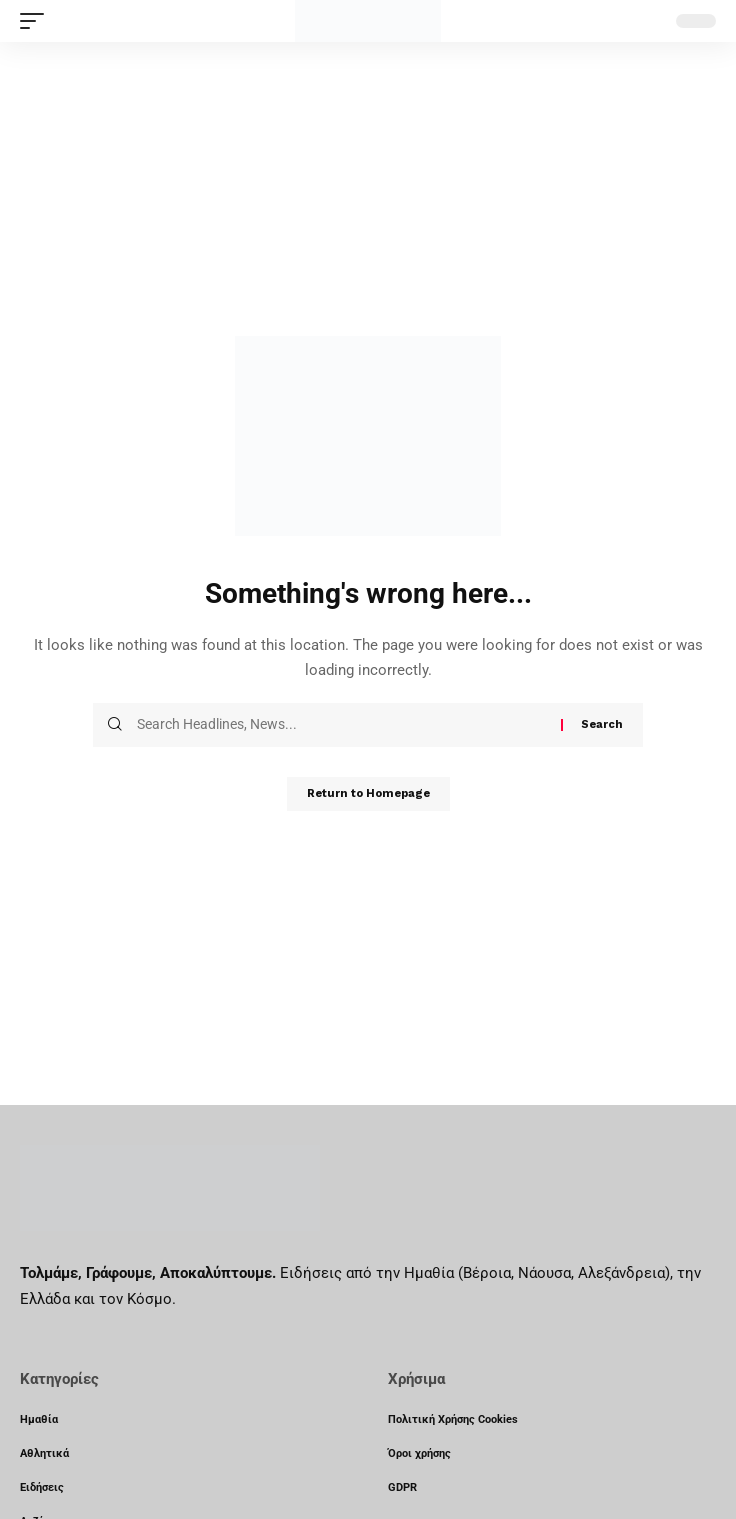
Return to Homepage (368, 793)
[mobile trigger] (37, 21)
